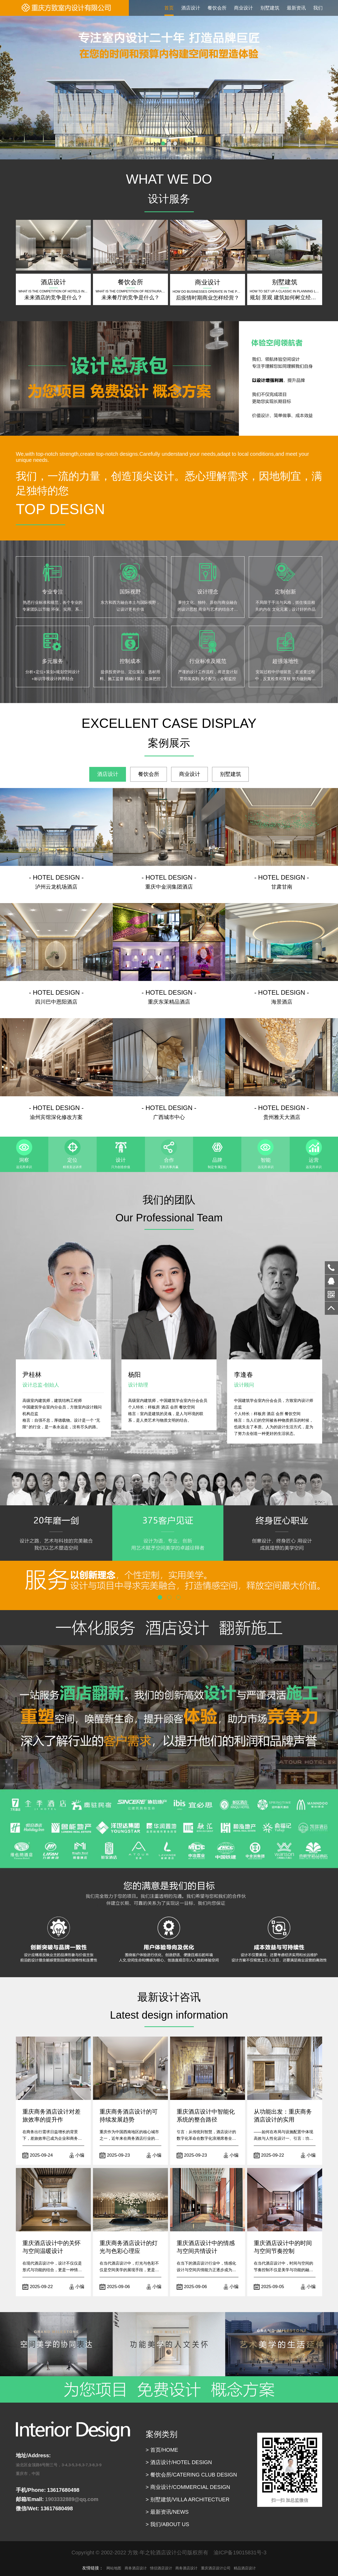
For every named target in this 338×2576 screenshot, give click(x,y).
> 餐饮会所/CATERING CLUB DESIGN (191, 2475)
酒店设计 (190, 8)
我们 (318, 8)
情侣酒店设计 (161, 2568)
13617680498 (331, 1267)
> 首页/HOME (162, 2450)
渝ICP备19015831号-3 (240, 2552)
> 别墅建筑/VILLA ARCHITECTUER (187, 2499)
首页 (169, 8)
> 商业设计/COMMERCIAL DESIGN (188, 2487)
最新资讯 (296, 8)
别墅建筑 (269, 8)
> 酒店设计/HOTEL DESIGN (179, 2462)
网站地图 (113, 2568)
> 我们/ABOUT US (167, 2524)
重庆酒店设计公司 (216, 2568)
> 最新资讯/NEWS (167, 2512)
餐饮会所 (217, 8)
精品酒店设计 (245, 2568)
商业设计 (243, 8)
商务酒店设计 (136, 2568)
